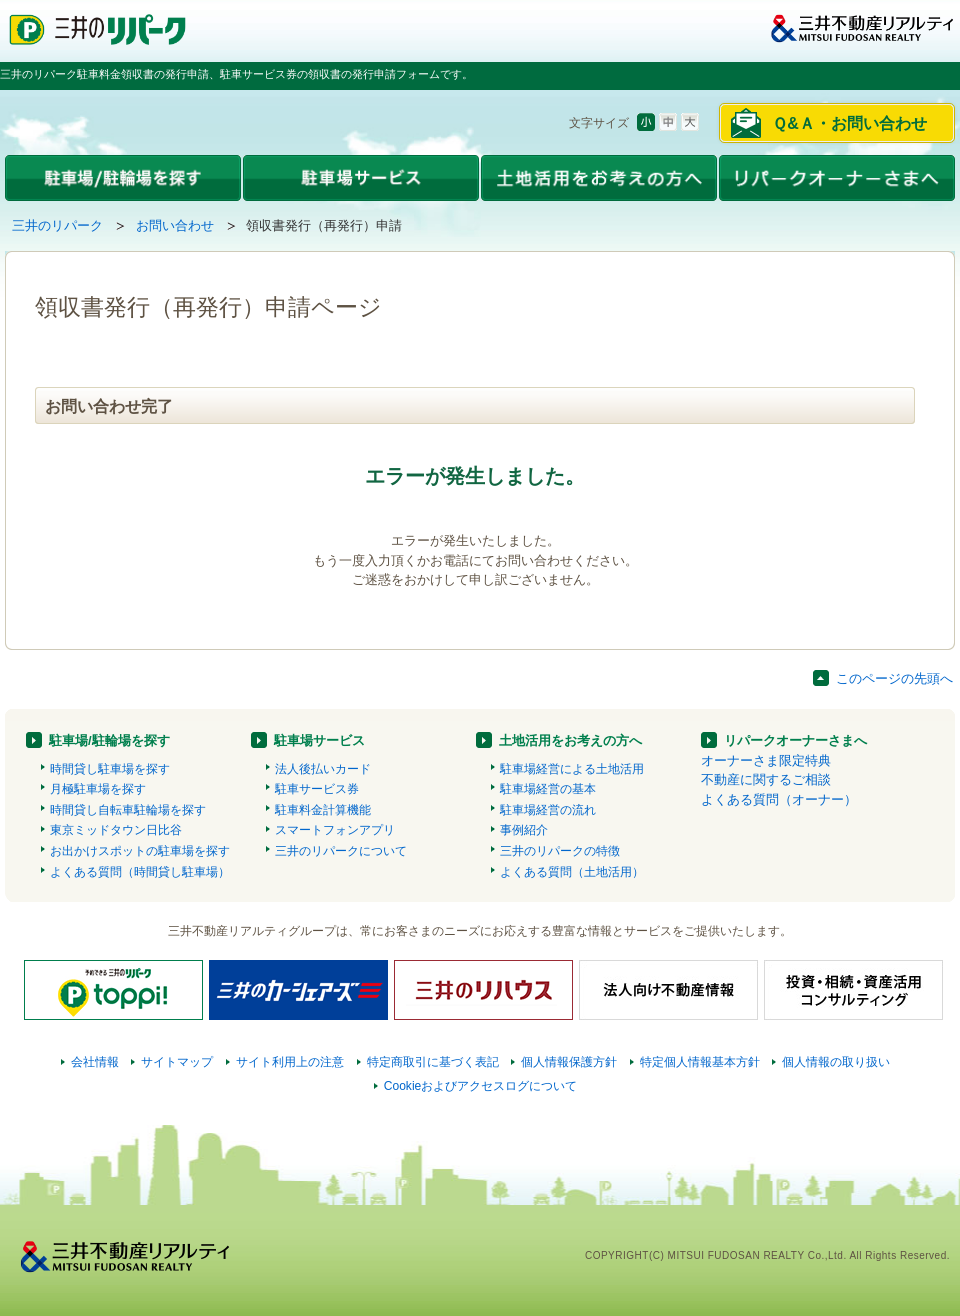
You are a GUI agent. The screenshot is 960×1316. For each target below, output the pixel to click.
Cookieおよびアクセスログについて (481, 1086)
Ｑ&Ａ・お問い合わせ (849, 123)
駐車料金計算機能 (323, 810)
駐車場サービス (319, 740)
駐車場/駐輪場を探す (109, 740)
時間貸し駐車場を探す (110, 769)
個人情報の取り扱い (836, 1062)
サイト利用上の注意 (290, 1062)
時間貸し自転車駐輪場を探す (128, 810)
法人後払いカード (323, 769)
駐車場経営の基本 (548, 789)
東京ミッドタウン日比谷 (116, 830)
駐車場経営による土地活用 (572, 769)
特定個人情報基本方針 (700, 1062)
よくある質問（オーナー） (779, 799)
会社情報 (95, 1062)
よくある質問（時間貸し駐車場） (140, 872)
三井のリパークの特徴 (560, 851)
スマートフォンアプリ (335, 830)
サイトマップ (177, 1062)
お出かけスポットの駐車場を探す (140, 851)
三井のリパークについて (341, 851)
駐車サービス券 (317, 789)
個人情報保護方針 (569, 1062)
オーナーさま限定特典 (766, 760)
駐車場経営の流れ (548, 810)
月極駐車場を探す (98, 789)
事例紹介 (524, 830)
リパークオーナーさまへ (795, 740)
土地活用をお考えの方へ (570, 740)
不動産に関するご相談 (766, 779)
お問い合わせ (175, 225)
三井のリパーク (57, 225)
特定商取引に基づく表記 (433, 1062)
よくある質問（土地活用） (572, 872)
